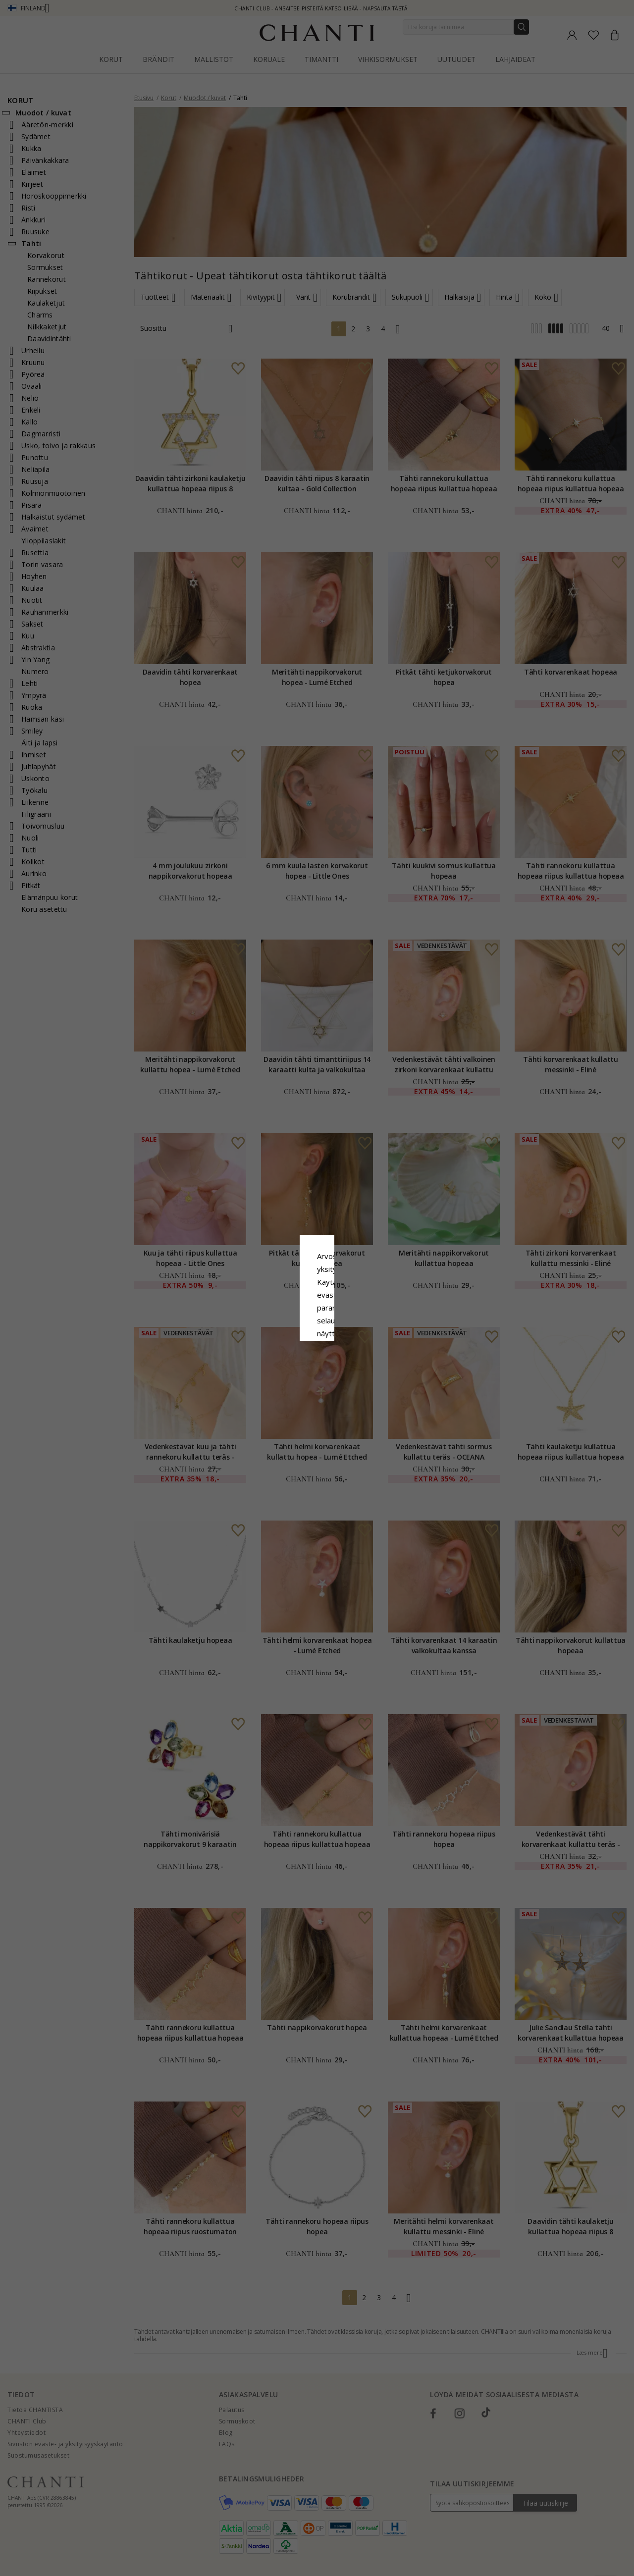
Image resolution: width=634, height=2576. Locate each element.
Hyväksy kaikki (317, 1347)
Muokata (361, 1369)
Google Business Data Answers (317, 1323)
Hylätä (273, 1369)
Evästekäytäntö (349, 1298)
